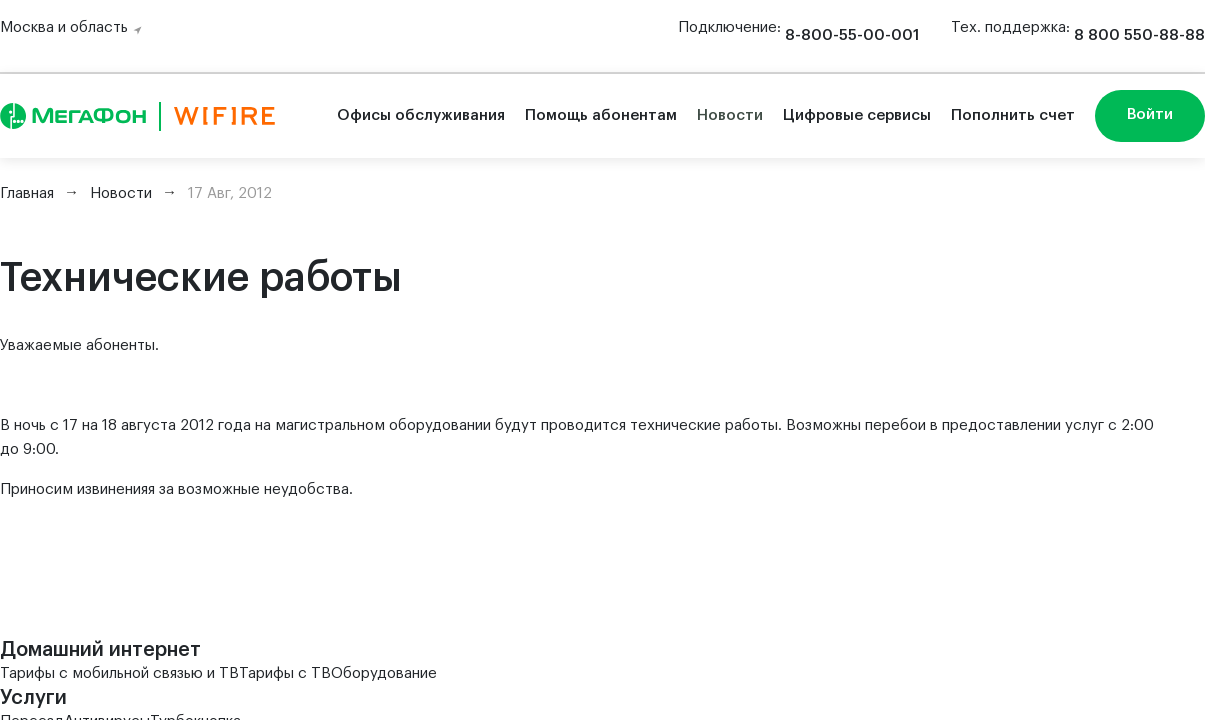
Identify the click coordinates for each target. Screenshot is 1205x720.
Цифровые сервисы (857, 115)
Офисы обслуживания (421, 115)
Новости (730, 115)
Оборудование (384, 673)
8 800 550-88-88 (1139, 35)
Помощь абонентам (601, 115)
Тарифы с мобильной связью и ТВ (119, 673)
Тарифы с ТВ (285, 673)
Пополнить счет (1013, 115)
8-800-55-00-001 (852, 35)
